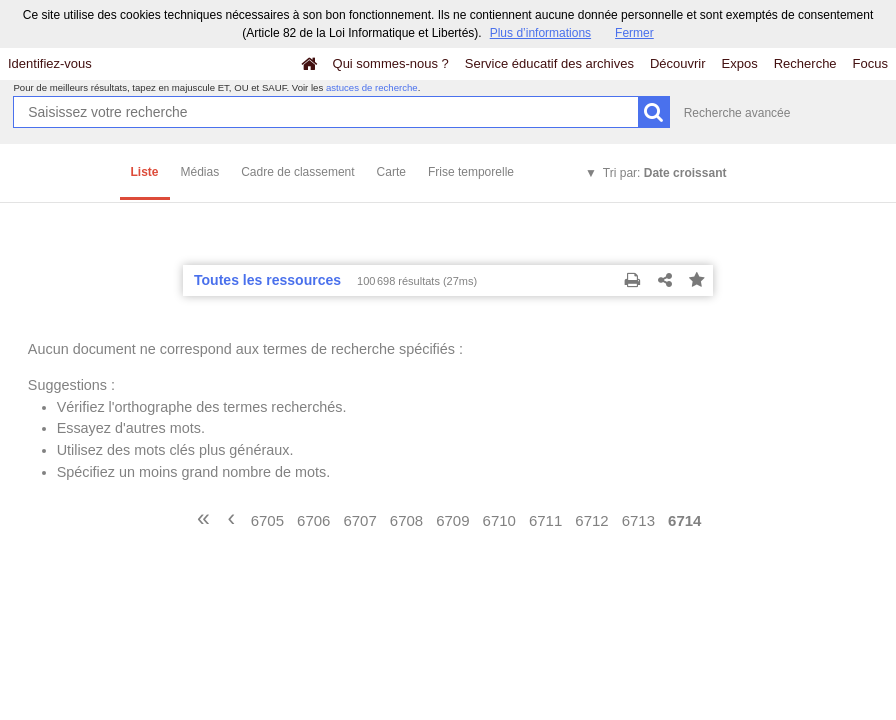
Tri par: (665, 173)
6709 (452, 520)
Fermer (634, 33)
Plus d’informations (540, 33)
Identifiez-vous (50, 63)
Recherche (805, 63)
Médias (200, 172)
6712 (591, 520)
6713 (638, 520)
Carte (391, 172)
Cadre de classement (297, 172)
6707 (359, 520)
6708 (406, 520)
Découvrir (678, 63)
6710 (499, 520)
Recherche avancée (737, 113)
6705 (267, 520)
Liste (145, 172)
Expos (740, 63)
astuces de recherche (372, 87)
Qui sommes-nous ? (391, 63)
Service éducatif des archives (549, 63)
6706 (313, 520)
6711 (545, 520)
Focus (870, 63)
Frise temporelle (471, 172)
